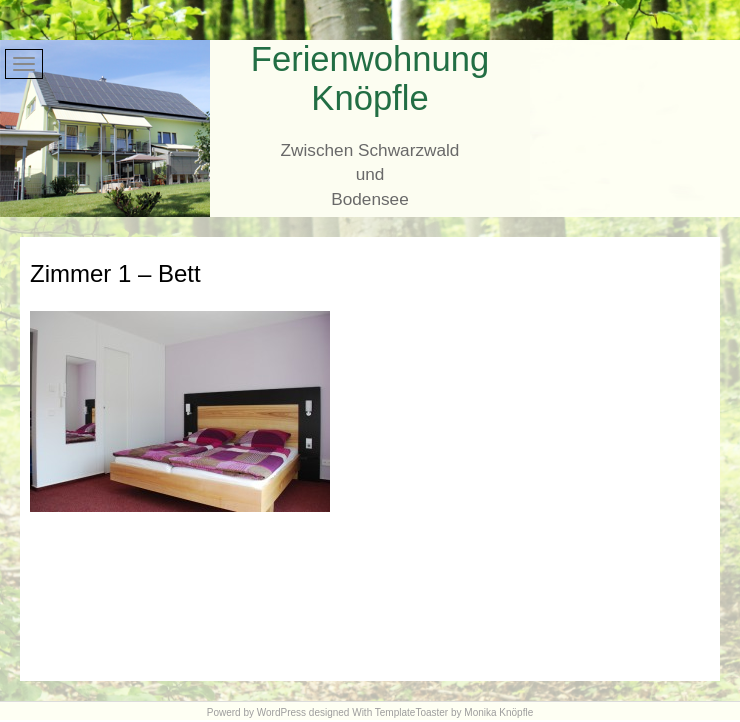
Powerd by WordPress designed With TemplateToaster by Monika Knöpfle (370, 712)
